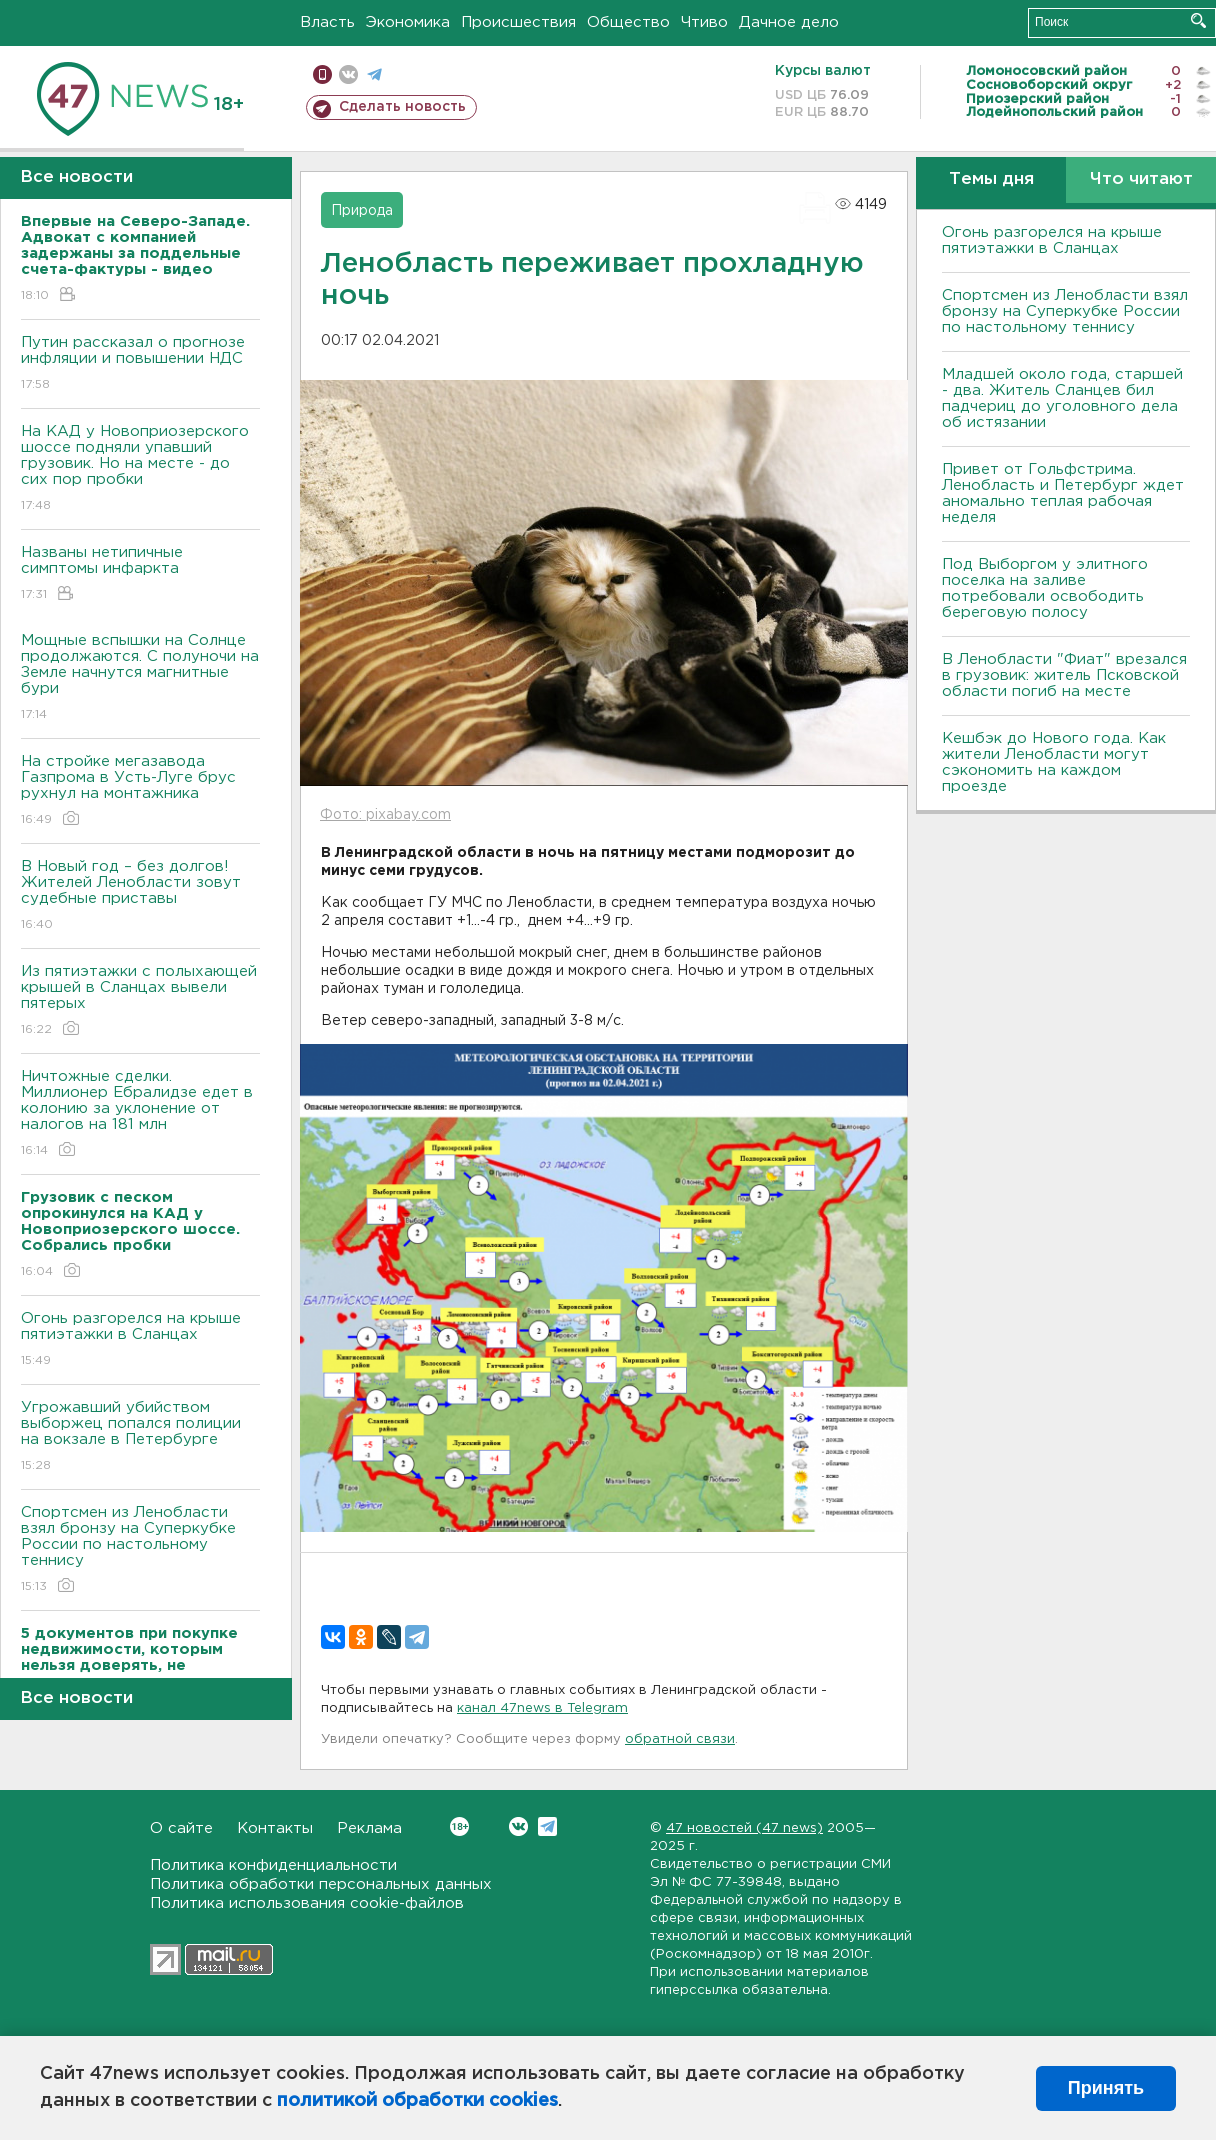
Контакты (275, 1828)
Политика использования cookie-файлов (307, 1903)
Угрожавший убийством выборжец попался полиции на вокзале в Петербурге (140, 1437)
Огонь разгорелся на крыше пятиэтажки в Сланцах (140, 1340)
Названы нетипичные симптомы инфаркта (140, 574)
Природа (362, 211)
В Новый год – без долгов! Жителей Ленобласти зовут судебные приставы (140, 896)
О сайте (181, 1828)
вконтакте (348, 74)
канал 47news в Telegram (542, 1708)
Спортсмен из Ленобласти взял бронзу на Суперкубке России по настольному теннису (140, 1550)
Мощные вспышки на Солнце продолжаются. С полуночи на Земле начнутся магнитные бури (140, 678)
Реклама (369, 1828)
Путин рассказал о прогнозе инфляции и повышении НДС (140, 364)
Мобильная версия (322, 74)
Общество (628, 22)
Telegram (547, 1826)
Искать (1198, 20)
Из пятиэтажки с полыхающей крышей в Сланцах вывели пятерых (140, 1001)
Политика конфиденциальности (273, 1865)
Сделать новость (402, 107)
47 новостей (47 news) (744, 1828)
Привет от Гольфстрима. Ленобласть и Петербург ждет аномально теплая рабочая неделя (1063, 493)
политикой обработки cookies (417, 2101)
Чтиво (704, 22)
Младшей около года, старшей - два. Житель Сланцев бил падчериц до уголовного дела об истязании (1062, 398)
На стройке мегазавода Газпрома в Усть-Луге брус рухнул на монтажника (140, 791)
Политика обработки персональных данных (321, 1884)
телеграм (374, 74)
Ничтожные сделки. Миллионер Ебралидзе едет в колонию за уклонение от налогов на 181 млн (140, 1114)
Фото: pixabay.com (385, 815)
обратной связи (680, 1739)
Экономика (408, 22)
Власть (327, 22)
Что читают (1141, 179)
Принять (1106, 2088)
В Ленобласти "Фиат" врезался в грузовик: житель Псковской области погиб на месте (1064, 675)
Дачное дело (789, 22)
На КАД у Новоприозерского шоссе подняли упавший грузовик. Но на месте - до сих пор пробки (140, 469)
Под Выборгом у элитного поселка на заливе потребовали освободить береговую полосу (1045, 588)
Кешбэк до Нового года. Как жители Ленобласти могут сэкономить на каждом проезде (1054, 762)
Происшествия (518, 22)
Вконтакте (459, 1826)
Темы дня (991, 179)
